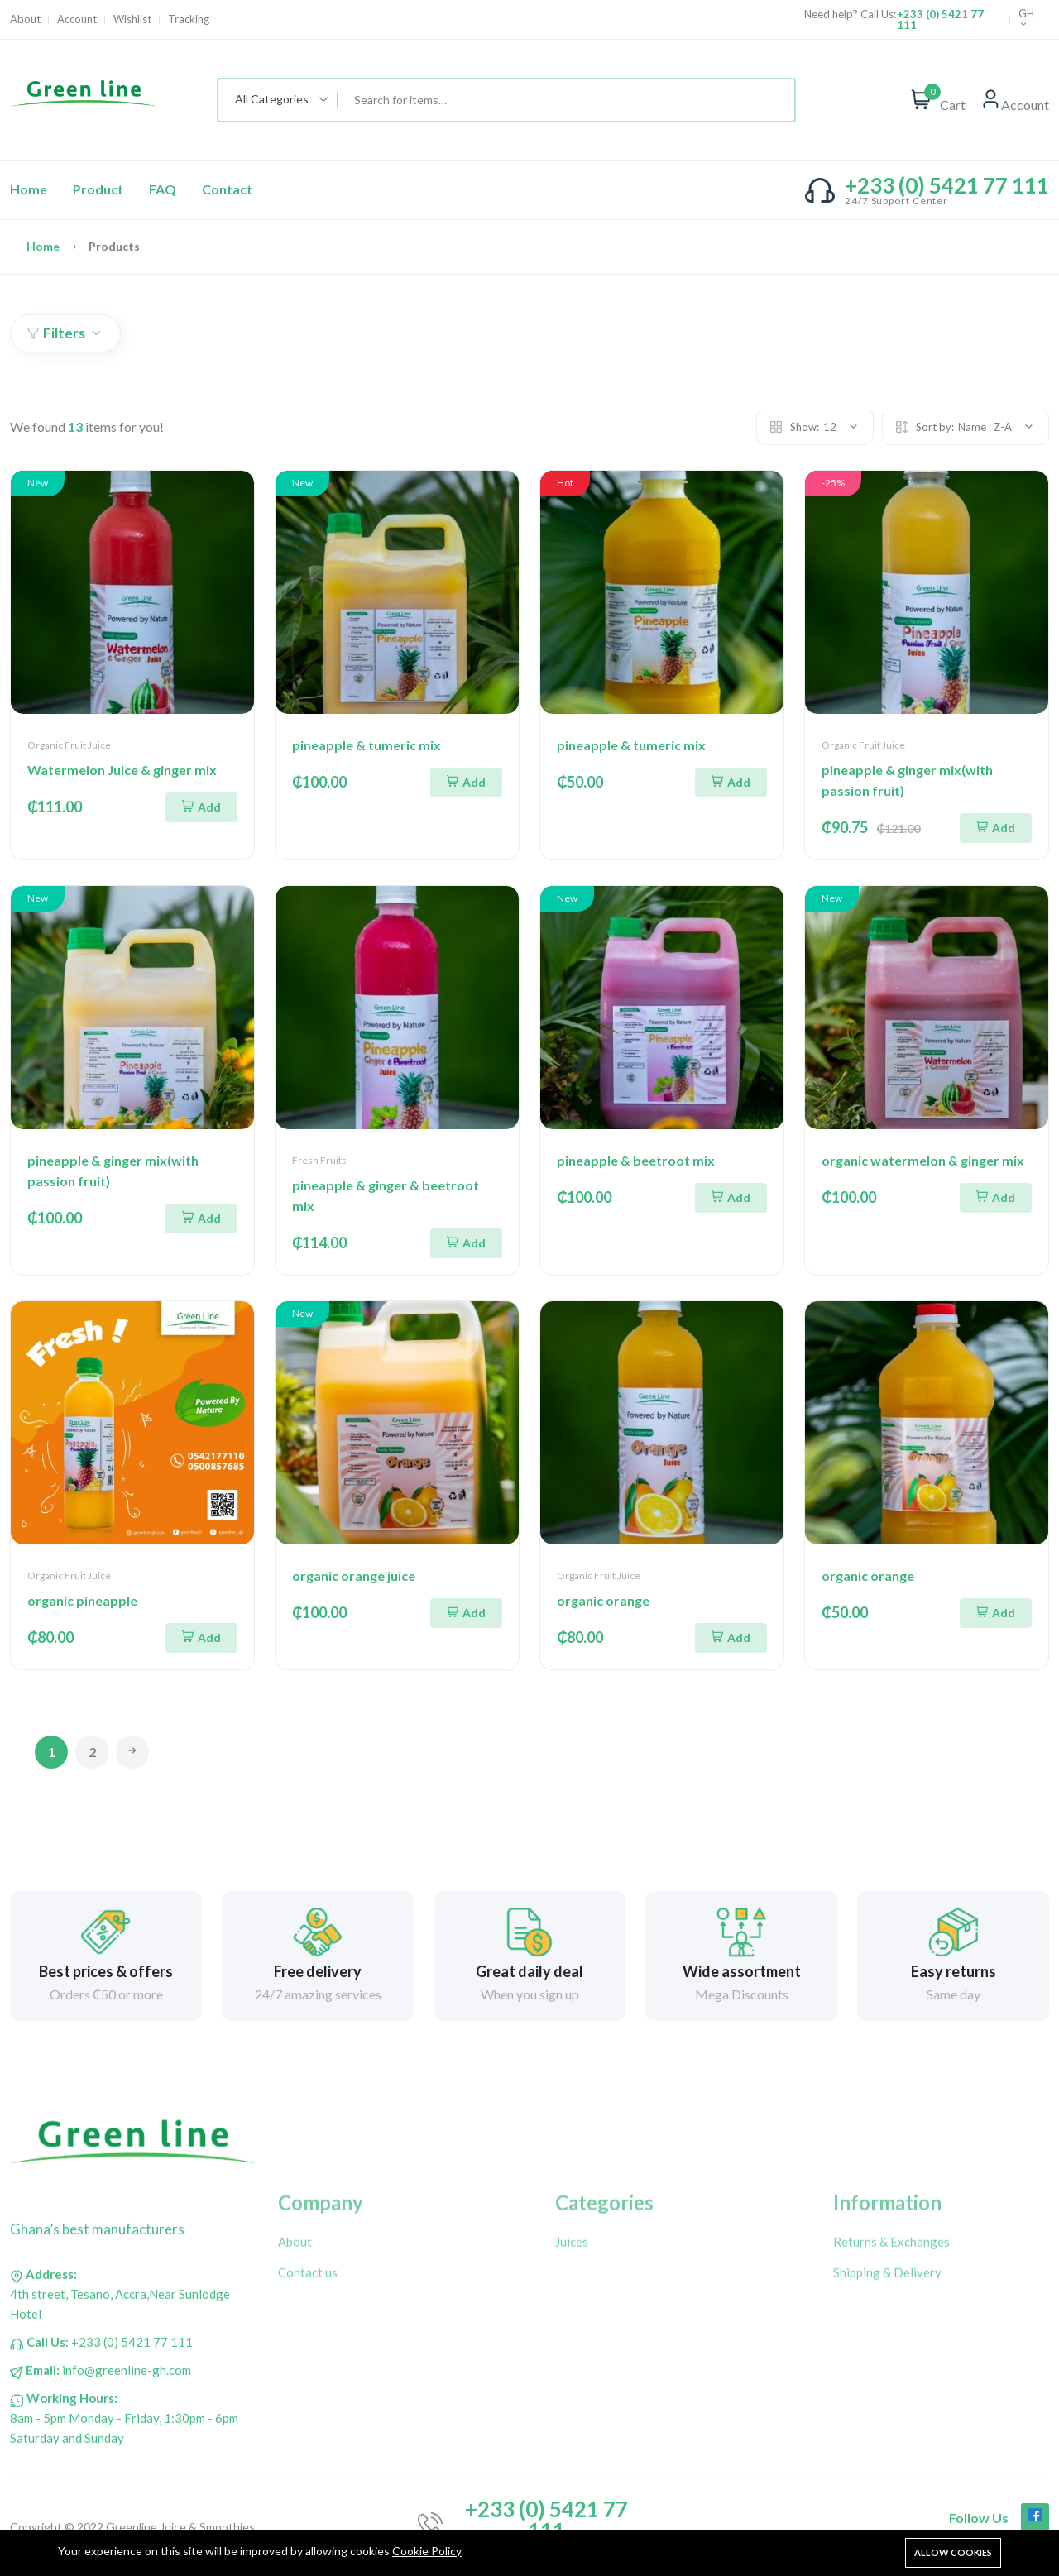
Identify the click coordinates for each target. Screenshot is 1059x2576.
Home (28, 189)
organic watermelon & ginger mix (923, 1160)
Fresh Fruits (319, 1160)
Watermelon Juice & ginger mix (122, 770)
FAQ (162, 189)
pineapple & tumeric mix (366, 745)
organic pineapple (82, 1600)
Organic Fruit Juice (69, 745)
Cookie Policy (427, 2551)
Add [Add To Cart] (201, 807)
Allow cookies (953, 2552)
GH (1026, 19)
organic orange (603, 1600)
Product (98, 189)
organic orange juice (353, 1575)
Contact (227, 189)
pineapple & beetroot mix (636, 1160)
